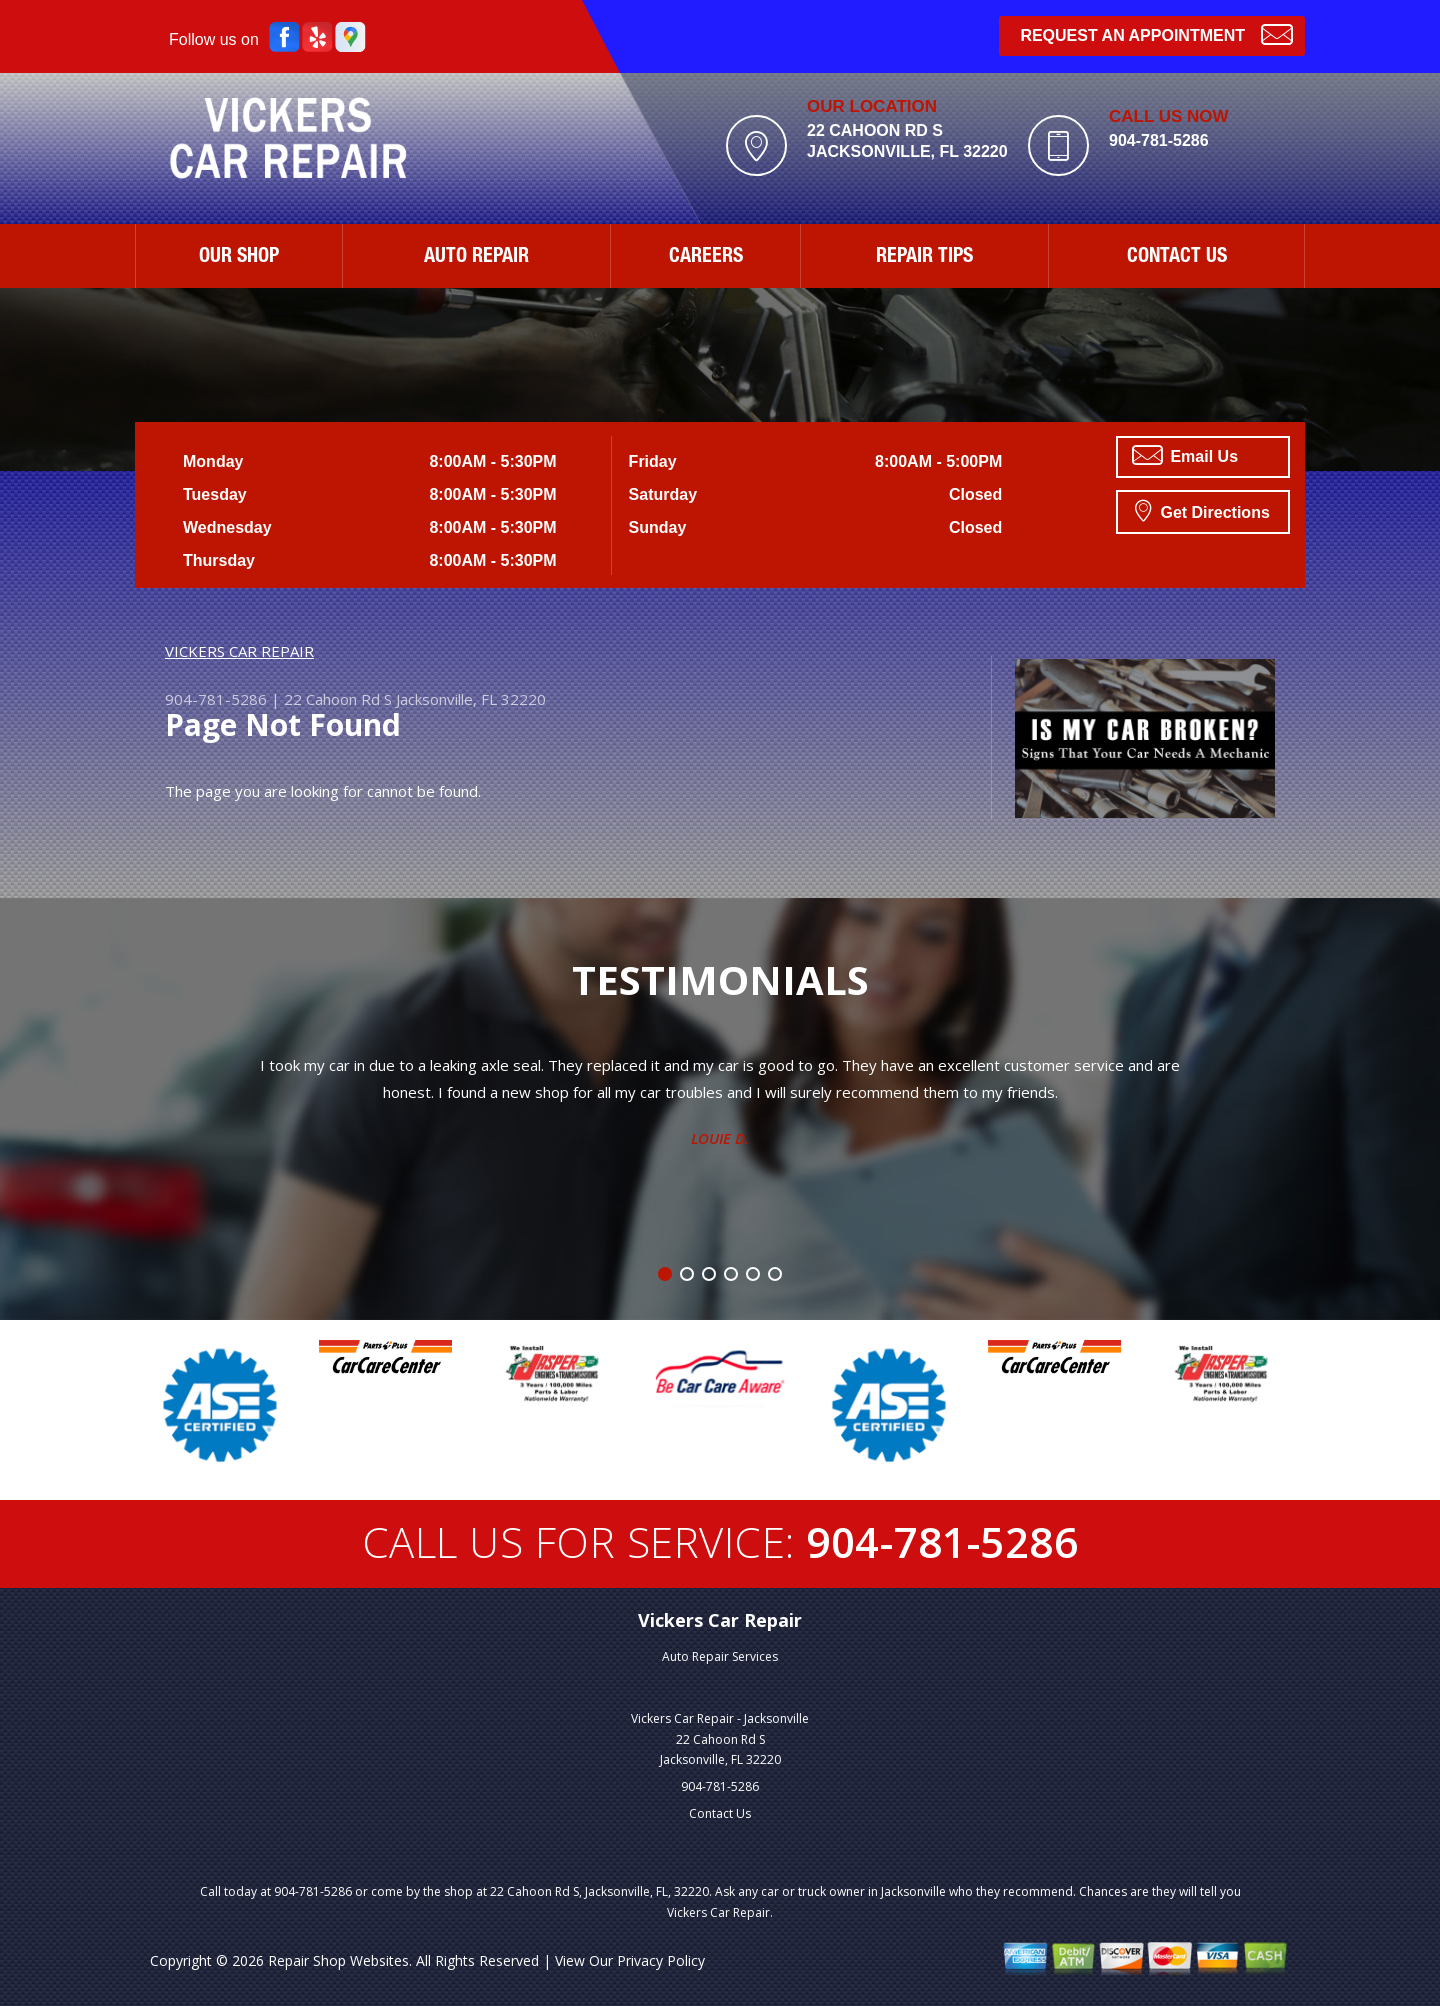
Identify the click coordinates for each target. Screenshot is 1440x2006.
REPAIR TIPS (924, 258)
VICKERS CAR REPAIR (239, 651)
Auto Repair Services (720, 1656)
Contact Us (720, 1813)
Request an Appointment (1156, 33)
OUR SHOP (239, 258)
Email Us (1185, 455)
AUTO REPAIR (476, 258)
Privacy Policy (661, 1960)
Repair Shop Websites (338, 1960)
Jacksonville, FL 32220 (471, 699)
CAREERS (706, 258)
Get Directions (1202, 510)
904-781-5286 (1159, 140)
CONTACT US (1177, 258)
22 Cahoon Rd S (338, 699)
